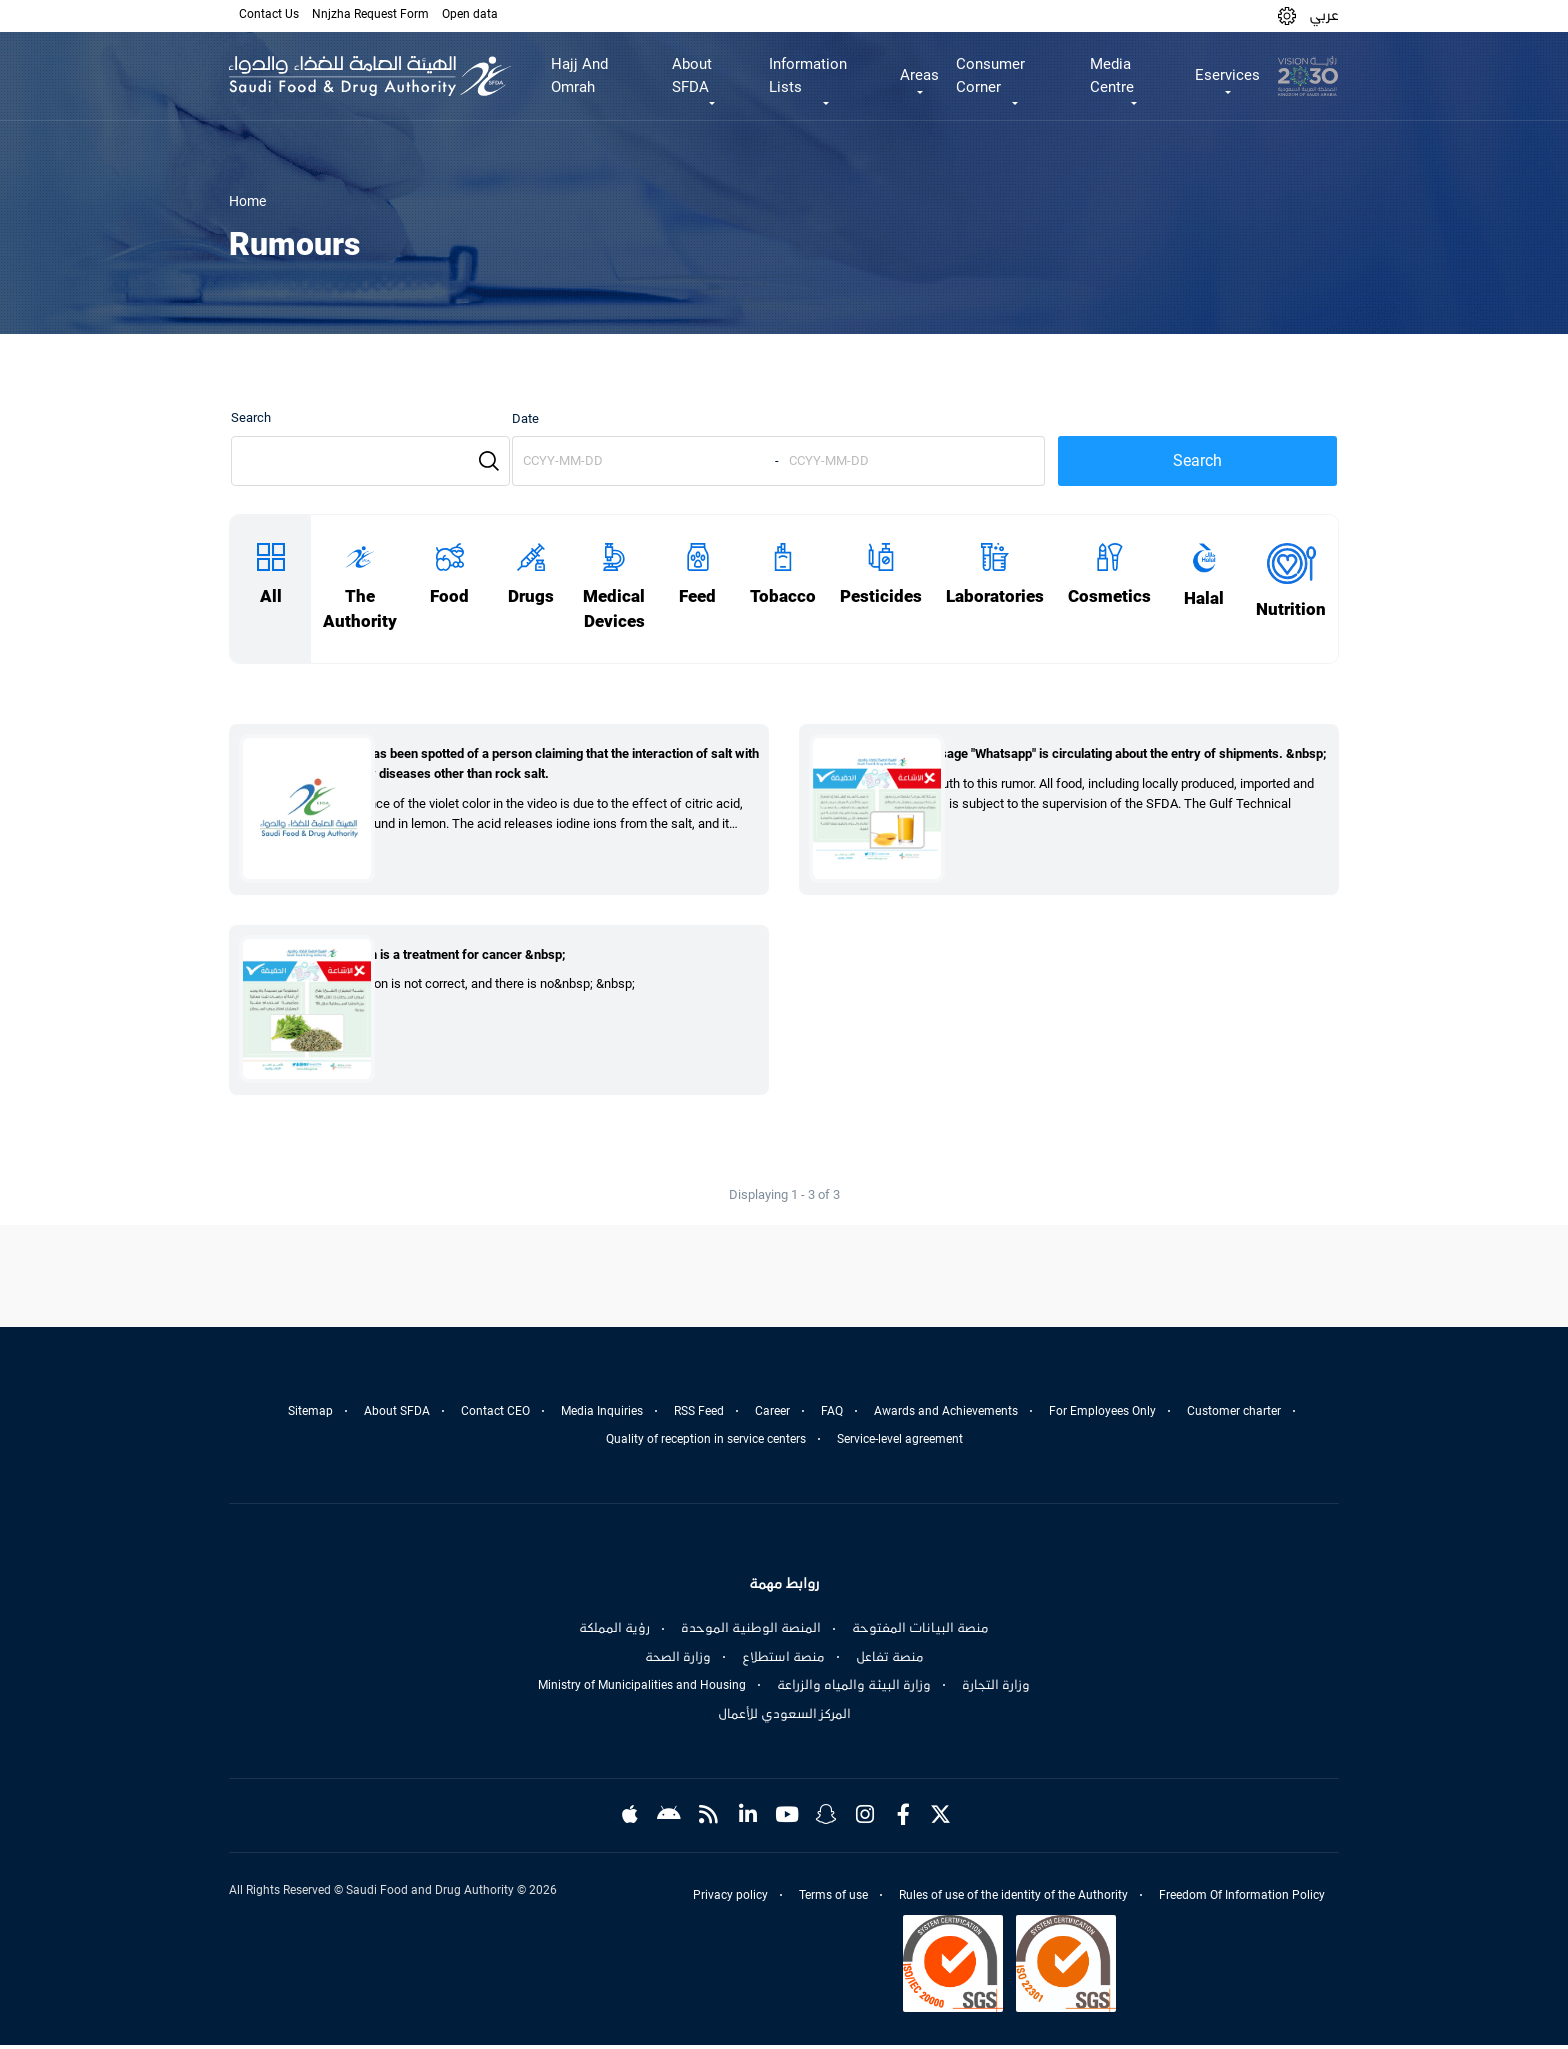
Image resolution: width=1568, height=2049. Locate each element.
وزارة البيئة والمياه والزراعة (854, 1689)
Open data (470, 14)
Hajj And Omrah (579, 75)
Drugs (531, 596)
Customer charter (1234, 1415)
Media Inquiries (602, 1415)
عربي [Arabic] (1324, 15)
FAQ (832, 1415)
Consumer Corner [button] (990, 75)
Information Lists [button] (808, 75)
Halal (1204, 598)
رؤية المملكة (614, 1632)
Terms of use (833, 1899)
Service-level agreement (900, 1443)
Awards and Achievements (946, 1415)
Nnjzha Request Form (370, 14)
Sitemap (310, 1415)
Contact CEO (495, 1415)
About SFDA (397, 1415)
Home (247, 201)
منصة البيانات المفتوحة (920, 1632)
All (271, 596)
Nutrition (1291, 609)
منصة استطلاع (783, 1661)
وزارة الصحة (678, 1661)
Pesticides (881, 596)
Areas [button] (919, 75)
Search (251, 417)
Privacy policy (730, 1899)
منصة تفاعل (890, 1661)
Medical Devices (614, 609)
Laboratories (995, 596)
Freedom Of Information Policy (1242, 1899)
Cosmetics (1109, 596)
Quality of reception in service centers (706, 1443)
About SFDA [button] (692, 75)
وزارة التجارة (996, 1689)
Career (772, 1415)
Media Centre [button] (1112, 75)
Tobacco (783, 596)
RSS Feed (699, 1415)
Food (449, 596)
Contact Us (269, 14)
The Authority (360, 609)
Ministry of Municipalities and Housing (642, 1689)
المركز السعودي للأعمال (784, 1718)
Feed (697, 596)
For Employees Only (1102, 1415)
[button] (1287, 15)
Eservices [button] (1227, 75)
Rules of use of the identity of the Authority (1013, 1899)
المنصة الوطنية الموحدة (751, 1632)
